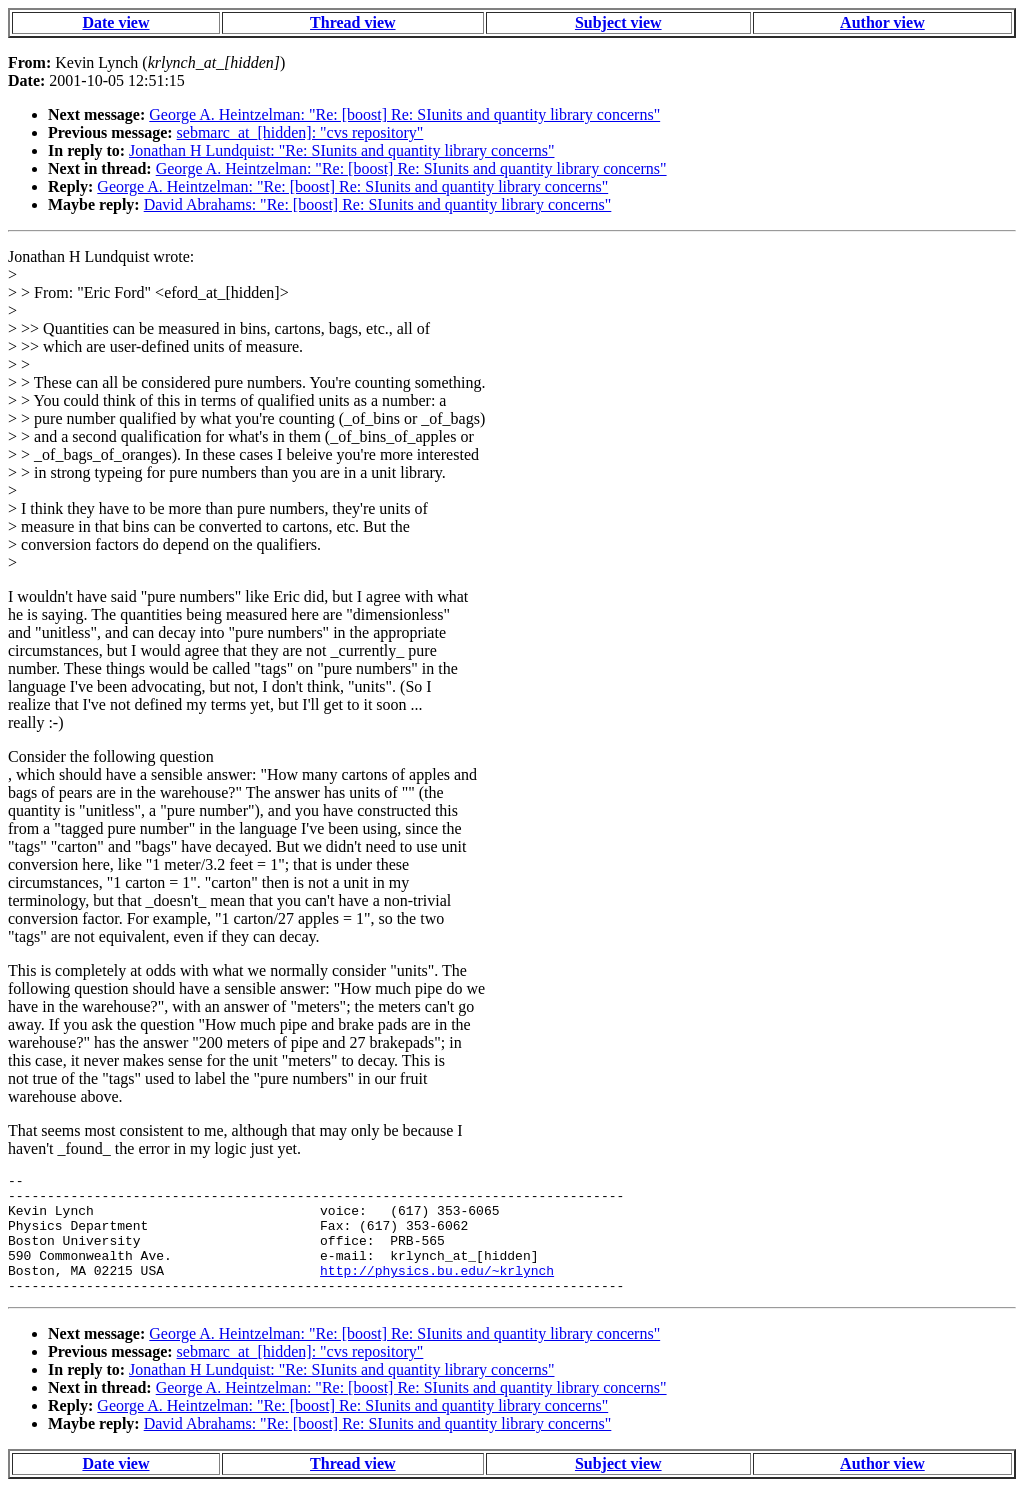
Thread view (352, 22)
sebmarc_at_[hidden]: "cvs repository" (300, 132)
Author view (882, 22)
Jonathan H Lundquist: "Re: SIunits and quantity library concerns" (341, 150)
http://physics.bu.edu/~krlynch (437, 1291)
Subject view (618, 22)
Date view (115, 22)
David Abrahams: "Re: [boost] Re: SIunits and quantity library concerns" (378, 204)
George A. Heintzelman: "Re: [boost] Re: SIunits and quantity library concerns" (404, 114)
